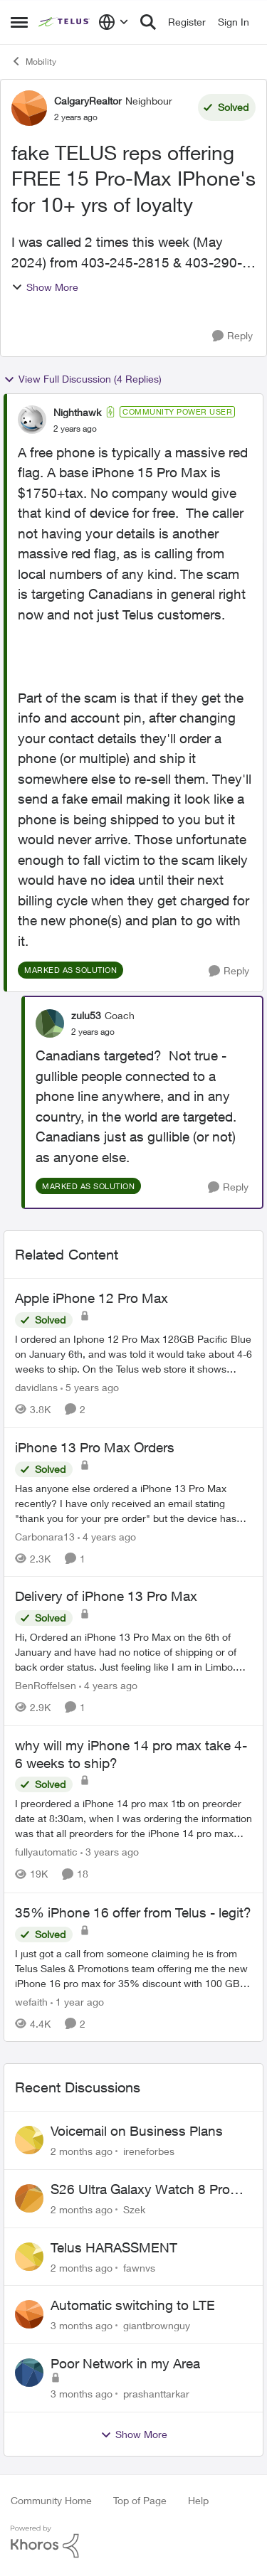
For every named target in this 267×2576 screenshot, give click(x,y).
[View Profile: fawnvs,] (29, 2256)
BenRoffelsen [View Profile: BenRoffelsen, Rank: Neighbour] (45, 1685)
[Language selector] (114, 22)
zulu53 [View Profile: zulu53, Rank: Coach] (86, 1015)
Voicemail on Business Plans (137, 2131)
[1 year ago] (77, 2001)
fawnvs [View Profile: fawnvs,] (139, 2267)
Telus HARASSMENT (114, 2247)
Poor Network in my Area (125, 2363)
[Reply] (232, 336)
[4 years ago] (107, 1535)
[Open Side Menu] (19, 22)
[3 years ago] (109, 1852)
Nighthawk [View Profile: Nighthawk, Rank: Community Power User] (77, 412)
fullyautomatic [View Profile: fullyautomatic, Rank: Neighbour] (46, 1852)
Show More (44, 287)
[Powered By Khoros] (133, 2542)
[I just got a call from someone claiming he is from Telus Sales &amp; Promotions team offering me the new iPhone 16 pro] (133, 1967)
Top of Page (140, 2500)
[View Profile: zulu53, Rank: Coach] (50, 1023)
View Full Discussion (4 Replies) (83, 379)
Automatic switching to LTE (133, 2305)
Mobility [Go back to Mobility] (33, 61)
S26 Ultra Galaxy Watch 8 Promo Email (150, 2189)
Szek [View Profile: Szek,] (134, 2209)
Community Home (51, 2500)
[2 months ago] (81, 2151)
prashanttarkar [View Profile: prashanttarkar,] (156, 2394)
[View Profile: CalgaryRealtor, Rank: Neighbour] (29, 108)
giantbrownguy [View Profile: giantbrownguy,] (156, 2325)
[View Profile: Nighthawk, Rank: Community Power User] (32, 419)
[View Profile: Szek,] (29, 2198)
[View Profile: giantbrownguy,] (29, 2314)
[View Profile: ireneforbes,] (29, 2140)
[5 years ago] (90, 1387)
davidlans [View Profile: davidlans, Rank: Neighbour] (36, 1387)
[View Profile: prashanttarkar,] (29, 2372)
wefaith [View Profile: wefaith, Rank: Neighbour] (31, 2001)
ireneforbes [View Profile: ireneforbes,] (148, 2151)
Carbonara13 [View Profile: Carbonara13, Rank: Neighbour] (45, 1536)
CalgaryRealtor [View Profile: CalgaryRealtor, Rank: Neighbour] (88, 101)
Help (198, 2500)
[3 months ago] (81, 2325)
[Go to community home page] (64, 22)
